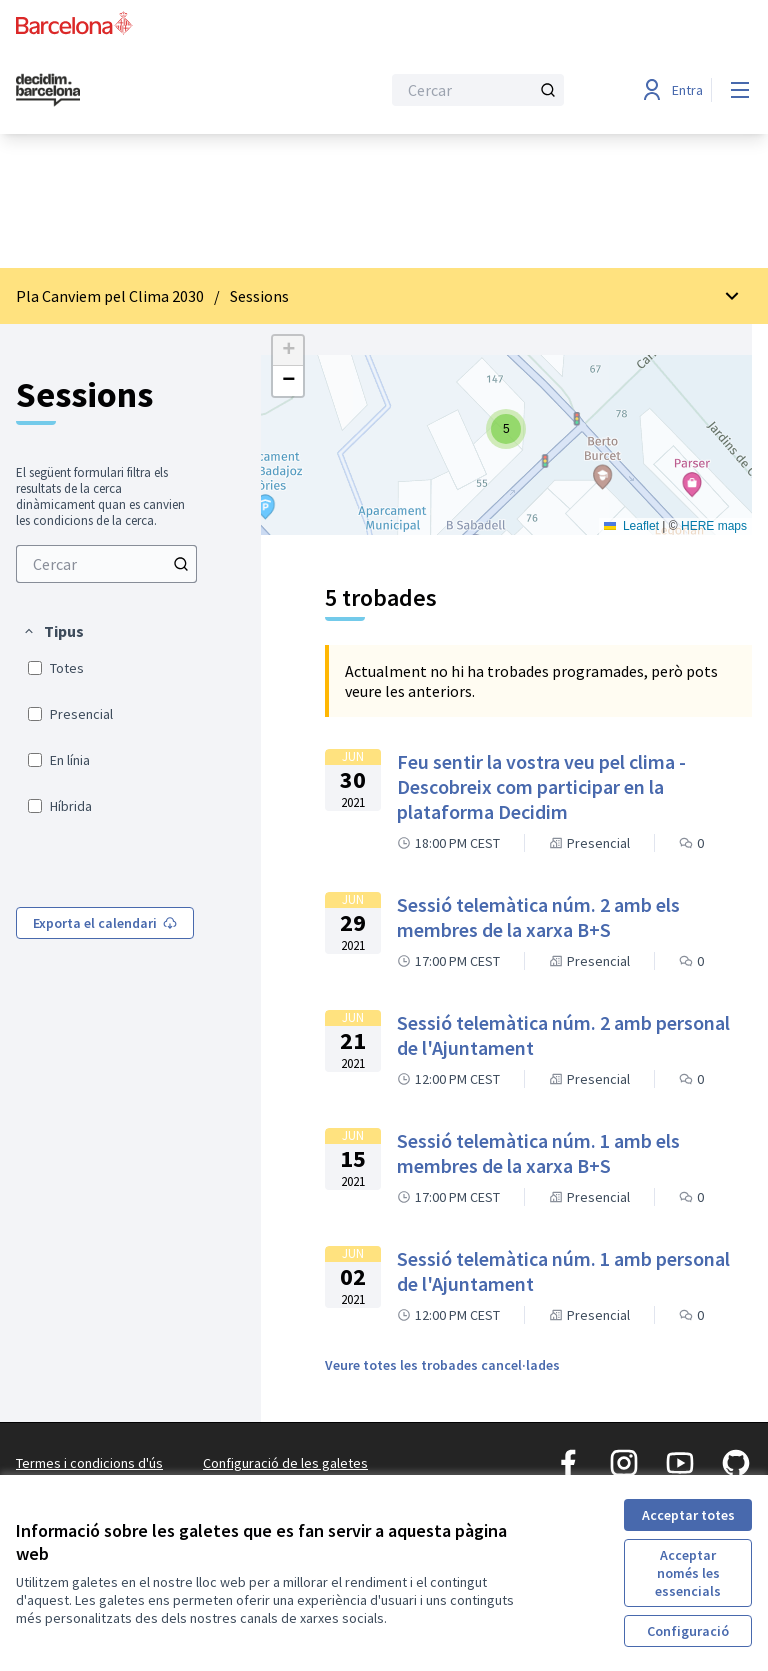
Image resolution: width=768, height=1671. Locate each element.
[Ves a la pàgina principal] (149, 90)
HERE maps (714, 526)
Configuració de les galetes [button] (285, 1463)
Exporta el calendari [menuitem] (105, 923)
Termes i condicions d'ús (89, 1463)
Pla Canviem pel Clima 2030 (110, 296)
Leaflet (631, 526)
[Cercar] (478, 90)
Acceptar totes (688, 1515)
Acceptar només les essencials (688, 1573)
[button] (53, 631)
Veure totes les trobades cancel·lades (442, 1365)
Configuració (688, 1631)
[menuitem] (106, 564)
